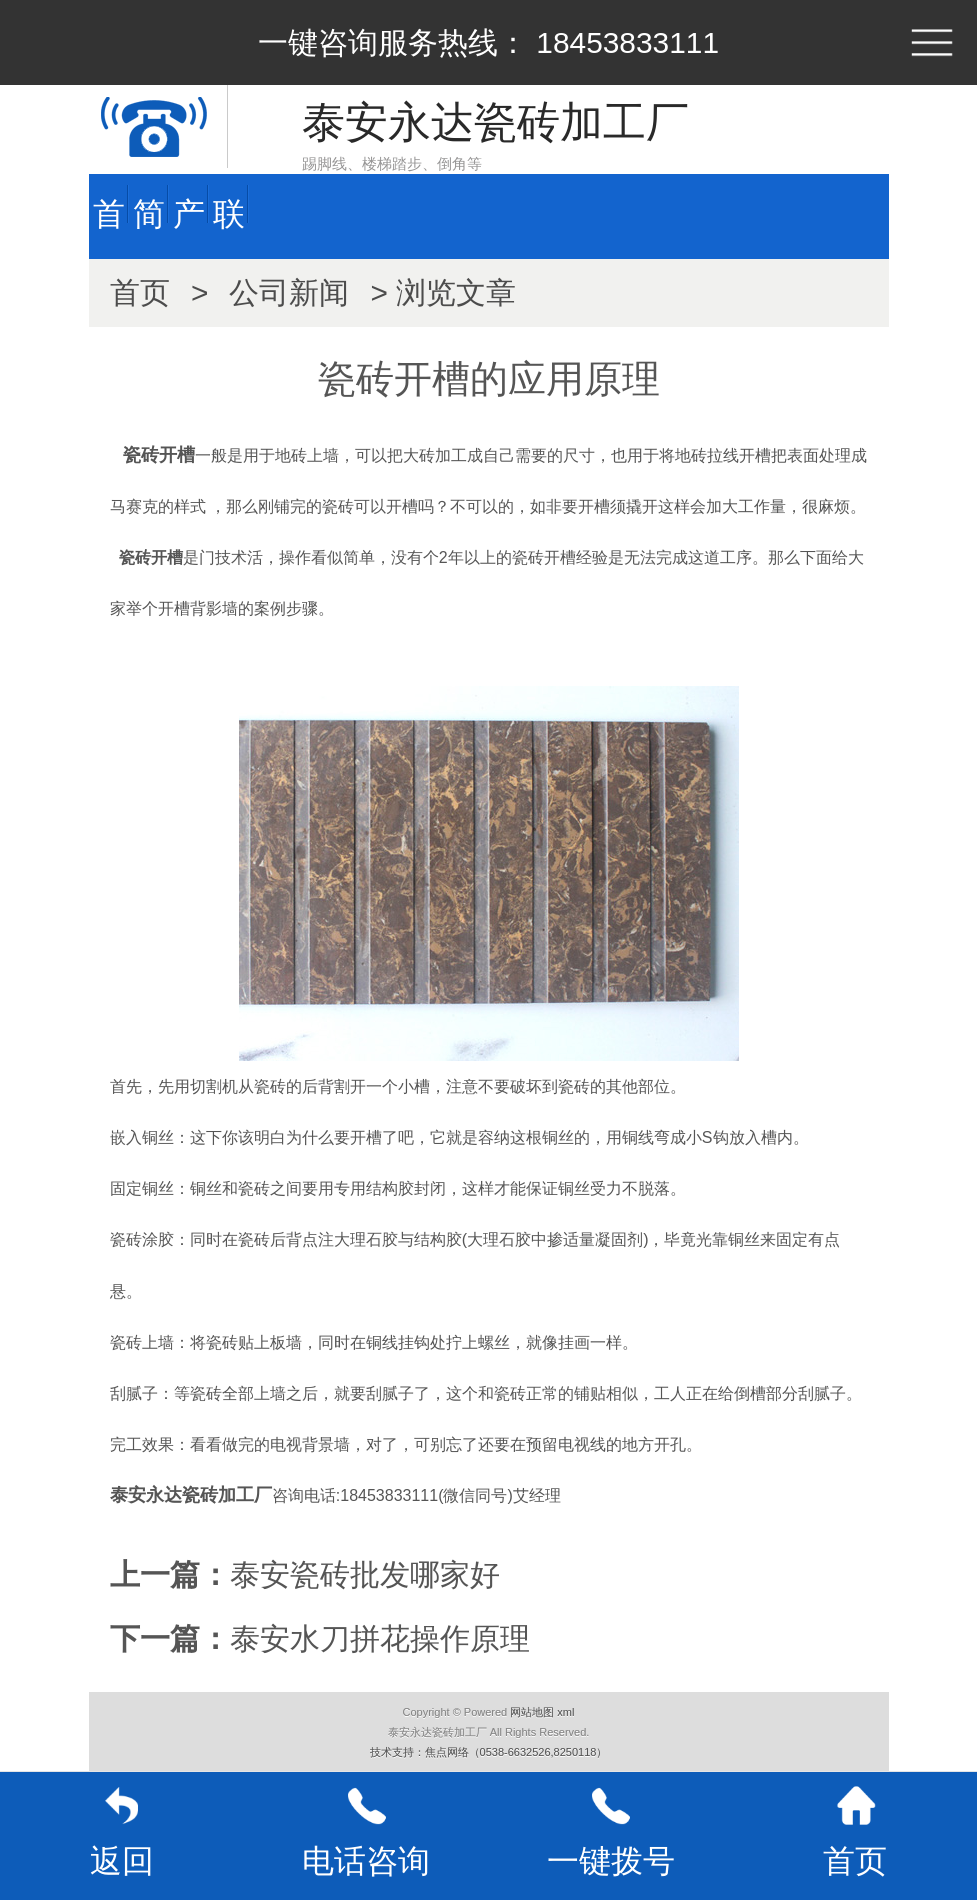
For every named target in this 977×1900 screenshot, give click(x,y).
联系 (229, 225)
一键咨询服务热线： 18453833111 (488, 42)
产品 (189, 225)
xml (565, 1712)
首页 (109, 225)
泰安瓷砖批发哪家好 (365, 1574)
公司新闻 (289, 292)
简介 (149, 225)
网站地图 (532, 1712)
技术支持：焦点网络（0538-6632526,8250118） (489, 1752)
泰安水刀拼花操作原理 (380, 1638)
